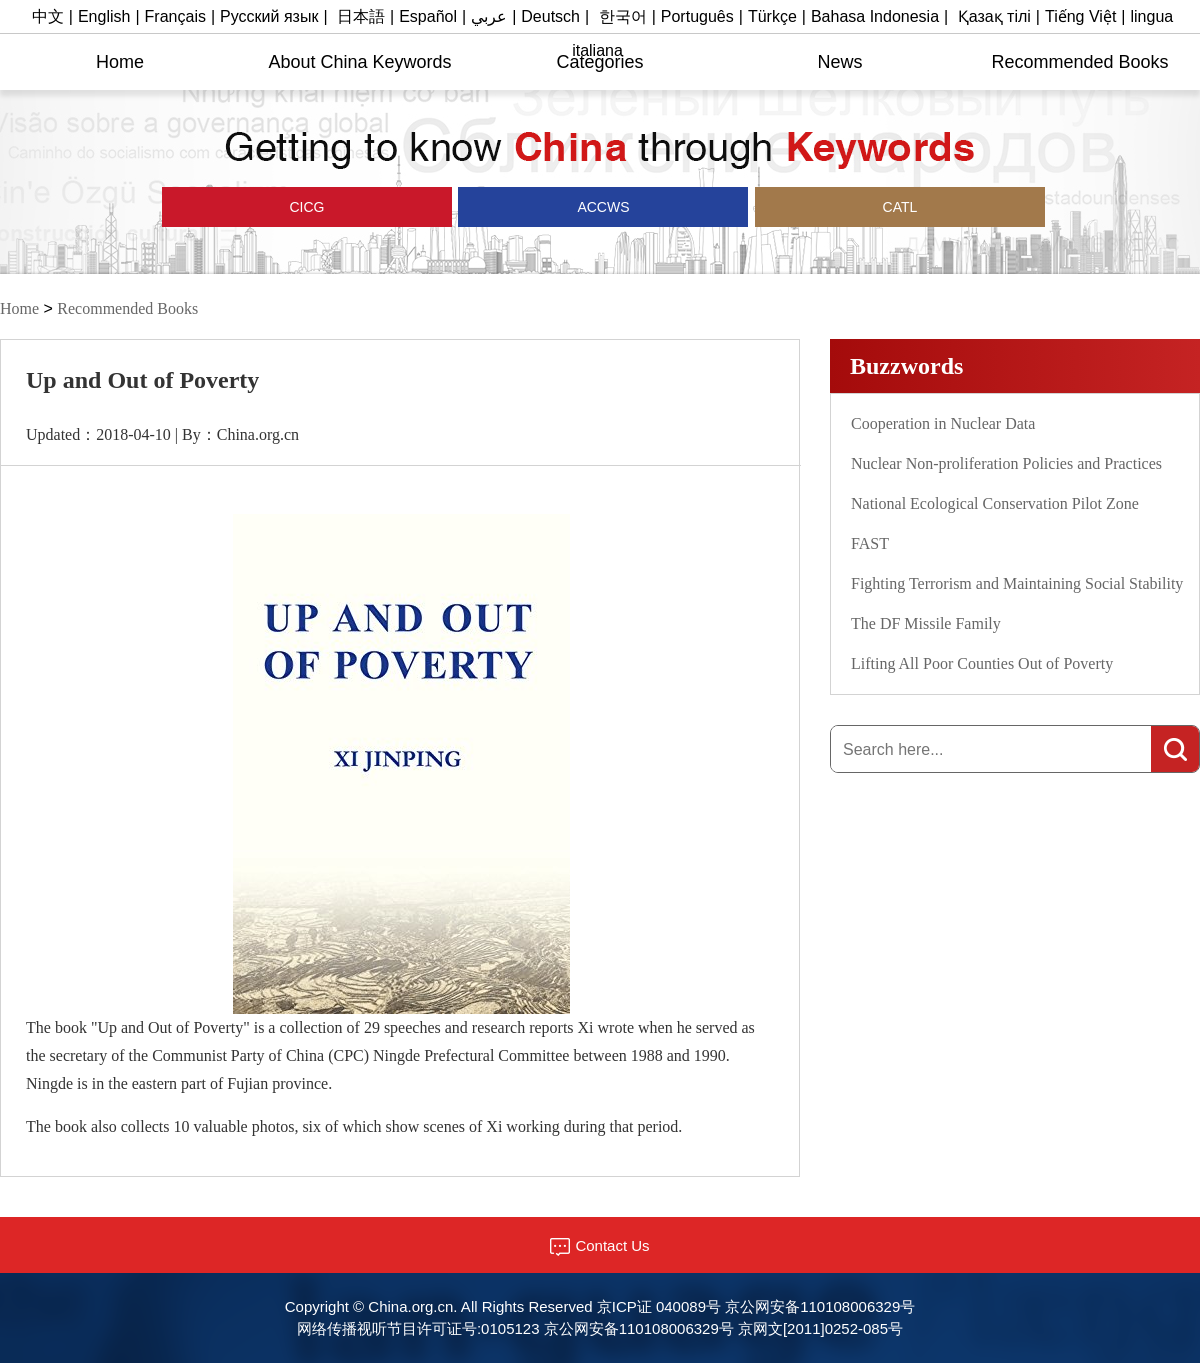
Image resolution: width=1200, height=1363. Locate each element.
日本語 (361, 16)
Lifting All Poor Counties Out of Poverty (982, 663)
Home (120, 62)
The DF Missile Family (926, 623)
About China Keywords (359, 62)
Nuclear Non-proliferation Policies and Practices (1006, 463)
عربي (489, 16)
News (839, 62)
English (104, 16)
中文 (48, 16)
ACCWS (603, 207)
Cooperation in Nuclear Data (943, 423)
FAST (870, 543)
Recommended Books (1079, 62)
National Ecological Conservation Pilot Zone (995, 503)
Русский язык (269, 16)
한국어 (623, 16)
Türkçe (772, 16)
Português (697, 16)
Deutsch (550, 16)
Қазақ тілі (994, 16)
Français (175, 16)
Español (428, 16)
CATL (900, 207)
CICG (307, 207)
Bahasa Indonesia (875, 16)
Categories (599, 62)
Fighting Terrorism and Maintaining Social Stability (1017, 583)
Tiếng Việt (1080, 16)
